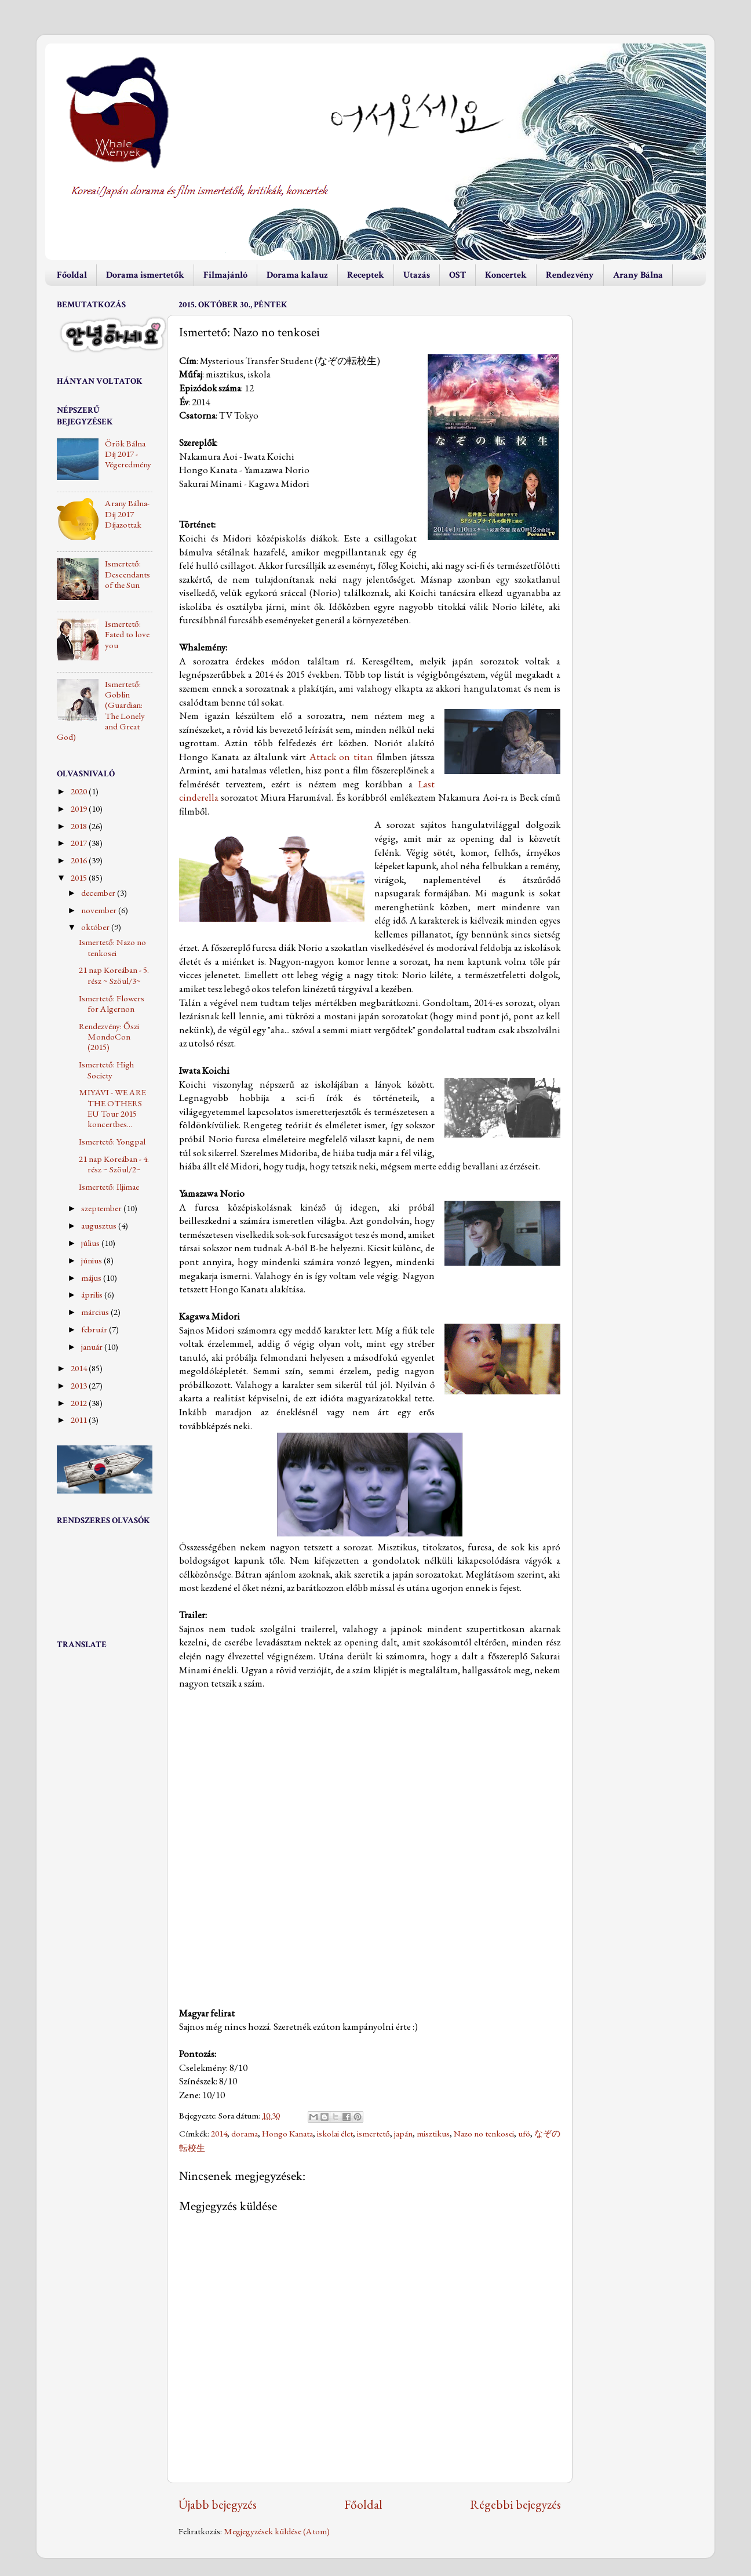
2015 (80, 878)
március (96, 1312)
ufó (524, 2133)
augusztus (99, 1225)
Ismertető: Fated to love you (127, 634)
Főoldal (72, 275)
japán (403, 2133)
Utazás (416, 275)
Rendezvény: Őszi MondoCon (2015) (109, 1036)
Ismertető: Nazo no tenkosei (112, 947)
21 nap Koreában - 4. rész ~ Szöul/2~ (114, 1164)
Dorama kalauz (297, 275)
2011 (80, 1420)
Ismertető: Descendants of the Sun (127, 574)
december (99, 893)
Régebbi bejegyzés (515, 2504)
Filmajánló (225, 275)
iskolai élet (335, 2133)
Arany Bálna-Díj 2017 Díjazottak (127, 514)
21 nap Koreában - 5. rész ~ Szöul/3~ (114, 975)
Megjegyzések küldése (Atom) (277, 2531)
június (92, 1260)
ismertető (373, 2133)
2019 (80, 809)
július (91, 1243)
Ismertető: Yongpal (112, 1141)
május (92, 1278)
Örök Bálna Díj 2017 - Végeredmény (128, 454)
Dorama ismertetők (145, 275)
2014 (219, 2133)
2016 (80, 860)
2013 (80, 1385)
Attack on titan (341, 756)
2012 (80, 1403)
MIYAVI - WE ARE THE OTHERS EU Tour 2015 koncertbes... (112, 1108)
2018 (80, 826)
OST (457, 275)
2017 (80, 843)
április (92, 1294)
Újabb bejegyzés (217, 2504)
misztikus (433, 2133)
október (96, 927)
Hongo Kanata (287, 2133)
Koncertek (506, 275)
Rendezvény (570, 275)
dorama (244, 2133)
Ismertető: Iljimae (109, 1187)
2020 (80, 791)
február (95, 1329)
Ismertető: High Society (106, 1070)
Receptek (365, 275)
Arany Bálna (638, 275)
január (92, 1347)
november (99, 910)
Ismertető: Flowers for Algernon (111, 1004)
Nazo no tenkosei (484, 2133)
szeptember (102, 1208)
